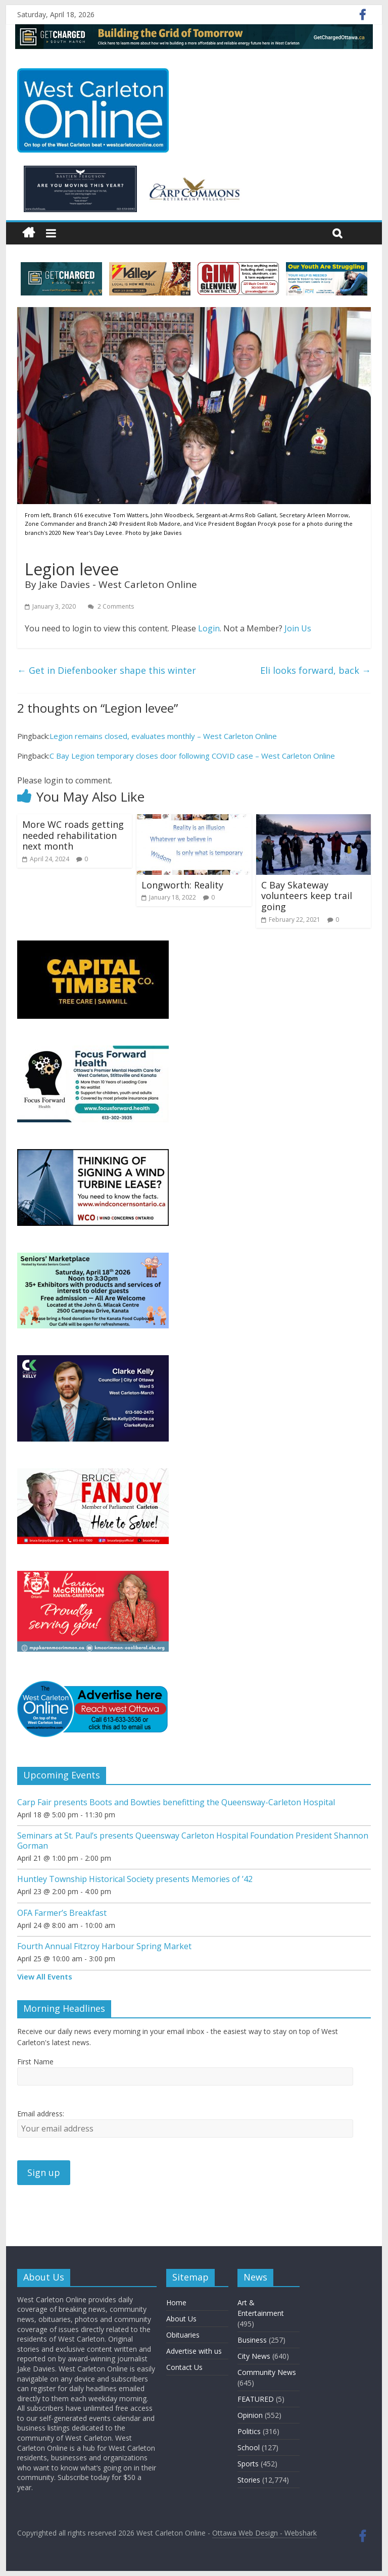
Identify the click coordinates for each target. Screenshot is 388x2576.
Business (252, 2340)
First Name (35, 2061)
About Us (181, 2318)
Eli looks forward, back (315, 670)
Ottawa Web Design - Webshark (264, 2533)
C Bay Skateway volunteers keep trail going (306, 896)
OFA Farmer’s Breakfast (62, 1912)
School (248, 2447)
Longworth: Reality (182, 885)
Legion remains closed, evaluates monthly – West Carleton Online (163, 736)
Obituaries (183, 2335)
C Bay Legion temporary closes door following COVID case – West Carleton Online (192, 756)
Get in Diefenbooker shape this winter (106, 670)
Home (176, 2302)
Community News (266, 2372)
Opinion (250, 2415)
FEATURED (255, 2399)
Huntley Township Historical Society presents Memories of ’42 (135, 1879)
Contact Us (184, 2367)
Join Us (297, 628)
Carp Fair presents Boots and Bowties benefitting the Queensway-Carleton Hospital (176, 1802)
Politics (249, 2431)
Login (209, 628)
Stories (248, 2480)
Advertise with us (194, 2351)
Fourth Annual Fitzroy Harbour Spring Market (104, 1946)
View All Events (44, 1976)
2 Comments (111, 606)
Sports (248, 2463)
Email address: (40, 2113)
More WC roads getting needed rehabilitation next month (73, 835)
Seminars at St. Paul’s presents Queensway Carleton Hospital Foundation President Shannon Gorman (192, 1840)
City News (253, 2356)
